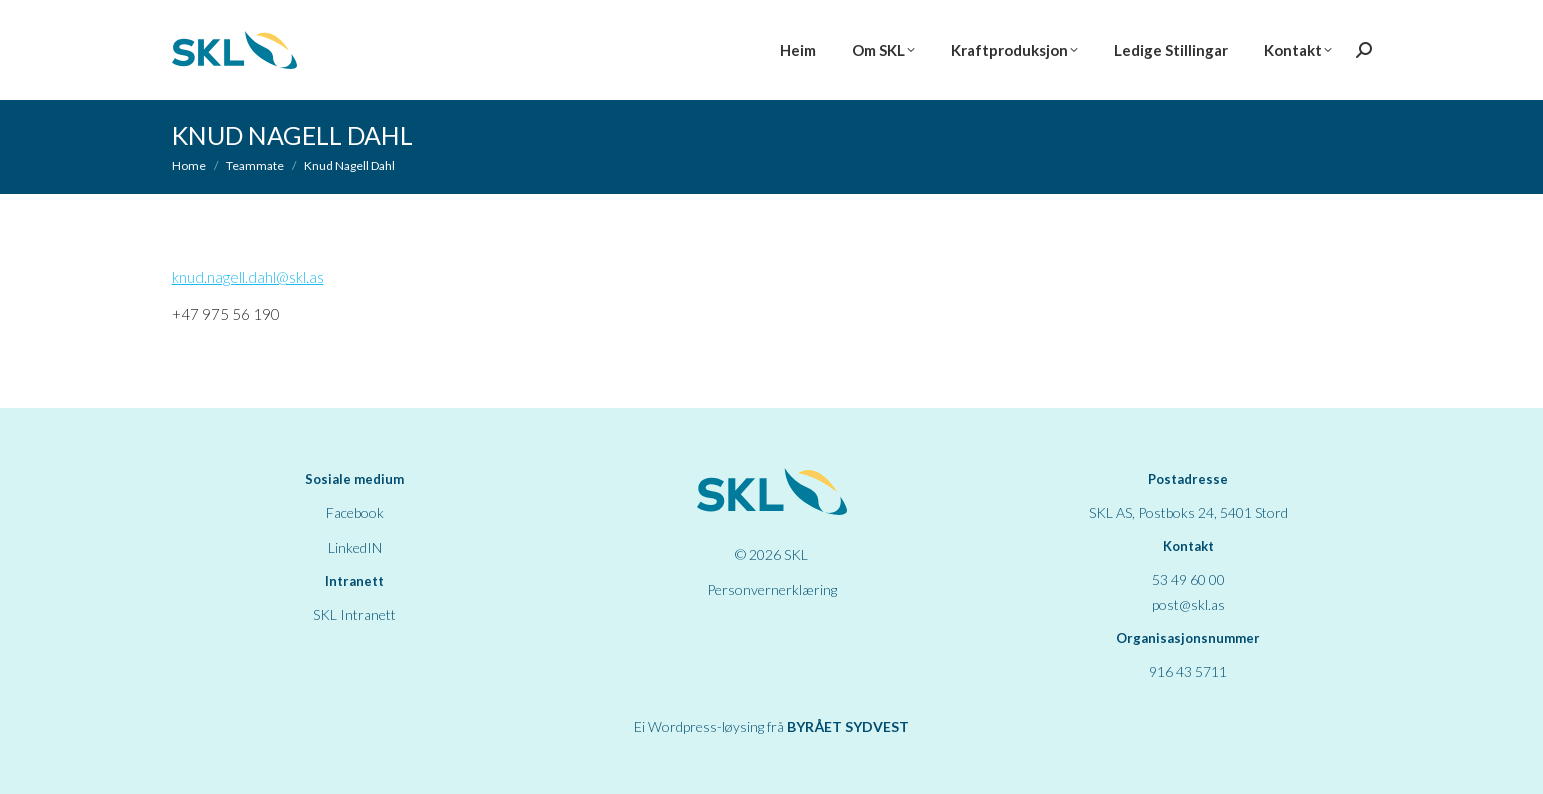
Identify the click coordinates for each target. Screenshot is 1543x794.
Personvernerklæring (772, 589)
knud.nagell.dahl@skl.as (248, 277)
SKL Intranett (354, 614)
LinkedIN (355, 547)
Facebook (355, 512)
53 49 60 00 (1188, 579)
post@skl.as (1188, 604)
